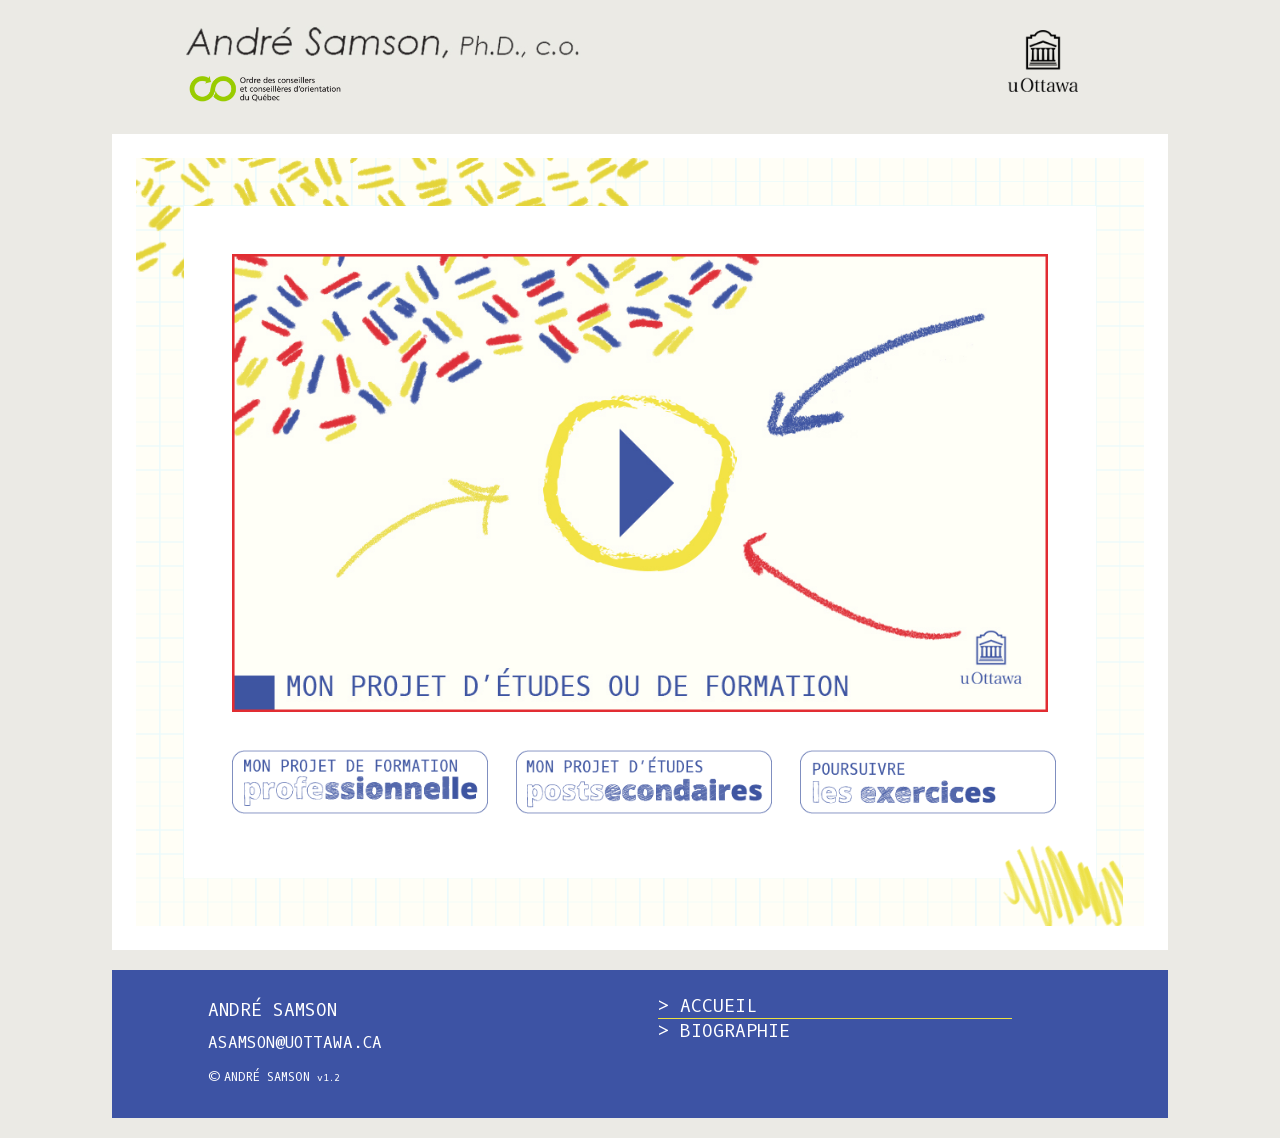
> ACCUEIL (707, 1006)
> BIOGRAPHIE (724, 1031)
